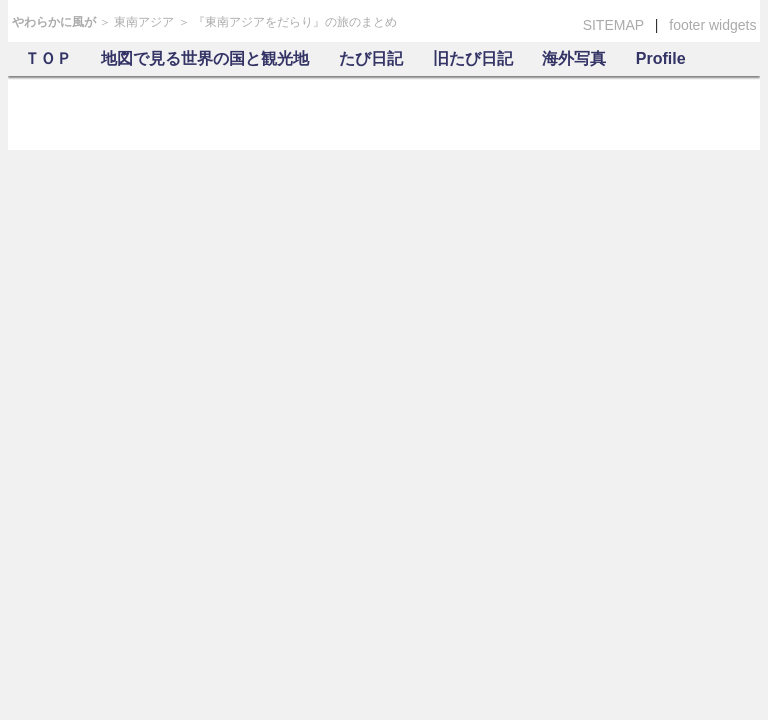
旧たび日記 (473, 58)
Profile (661, 58)
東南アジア (144, 22)
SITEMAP (613, 25)
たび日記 (371, 58)
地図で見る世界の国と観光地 (205, 58)
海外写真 (574, 58)
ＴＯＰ (48, 58)
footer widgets (712, 25)
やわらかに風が (54, 22)
